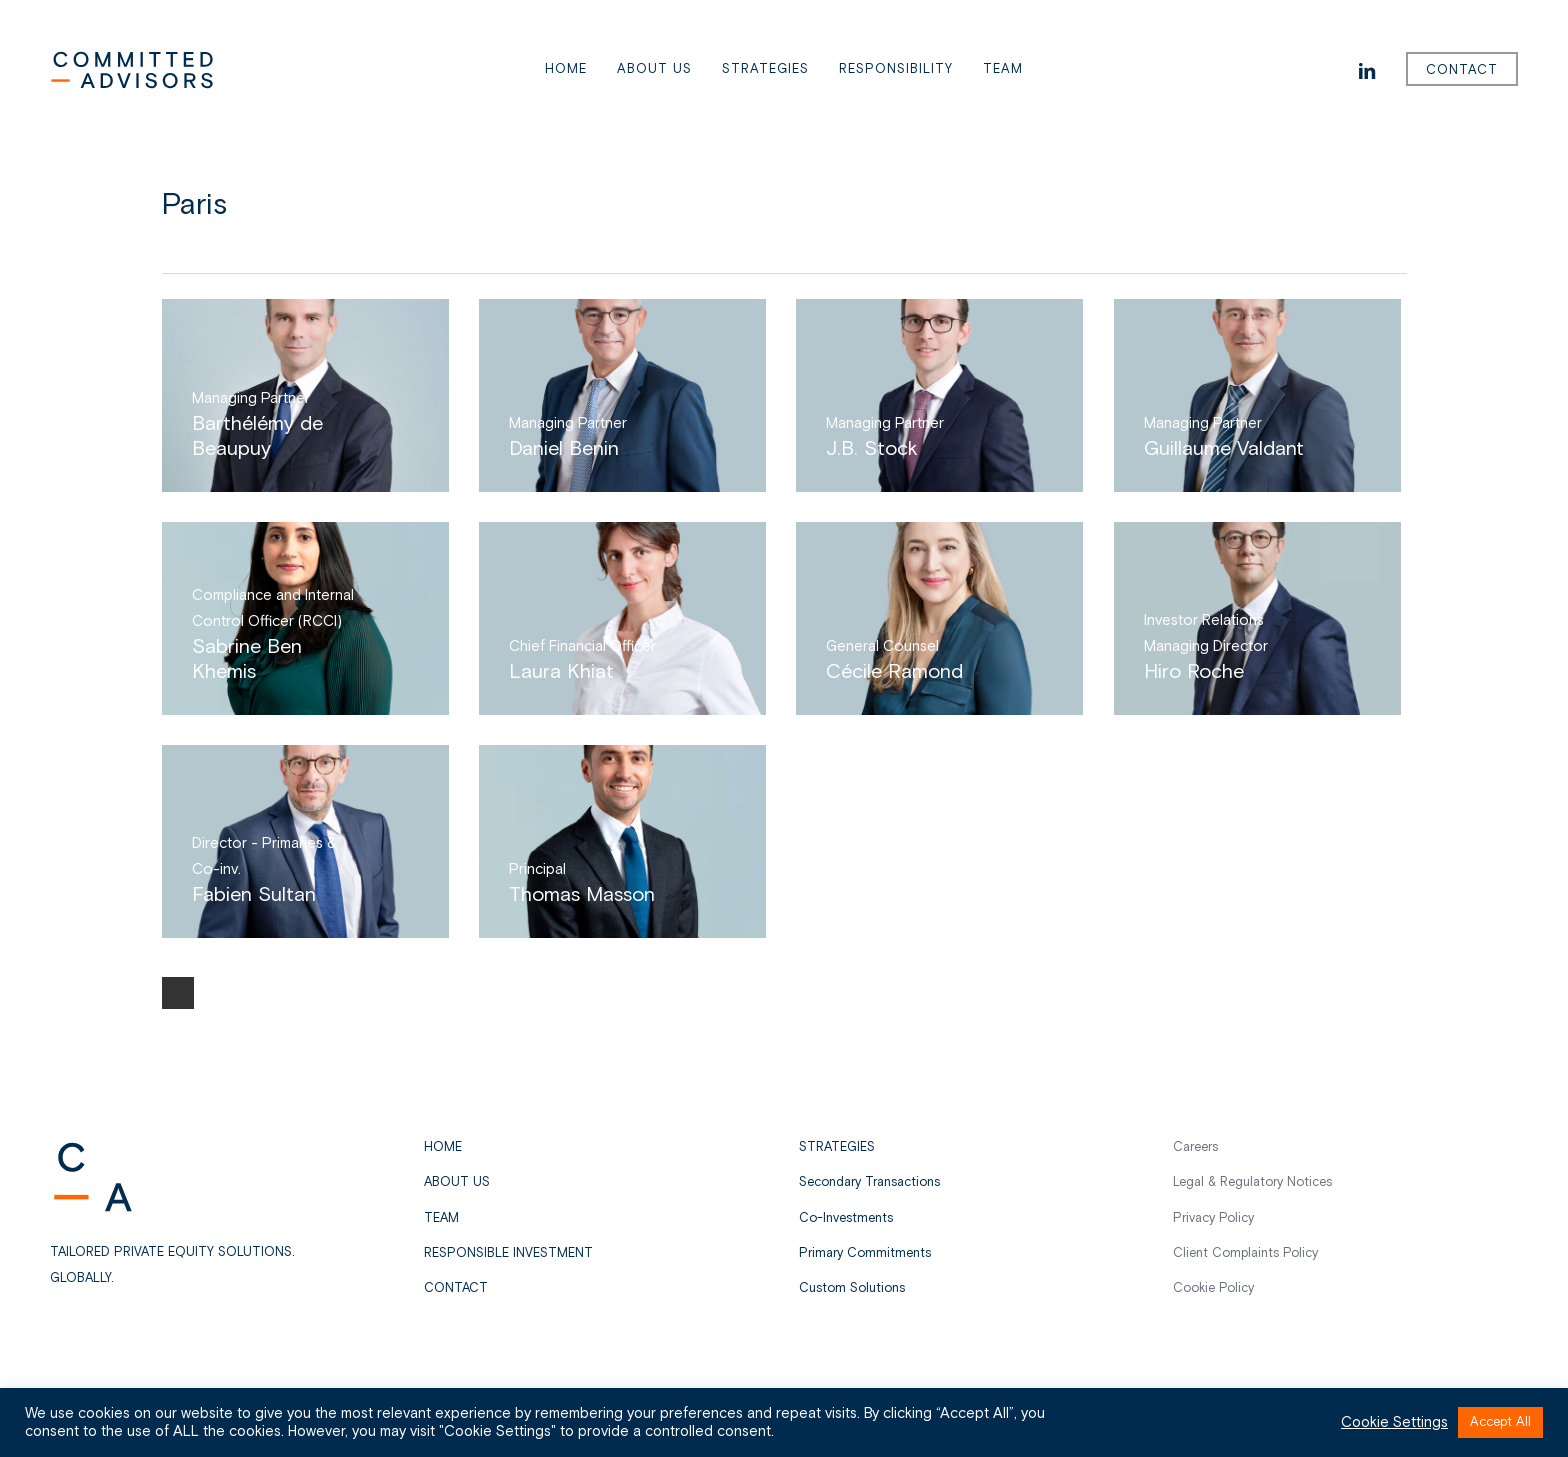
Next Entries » (178, 993)
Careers (1195, 1147)
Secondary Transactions (869, 1182)
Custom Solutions (852, 1288)
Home (443, 1147)
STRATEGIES (837, 1147)
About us (457, 1182)
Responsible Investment (508, 1253)
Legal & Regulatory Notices (1252, 1182)
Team (441, 1218)
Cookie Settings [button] (1394, 1423)
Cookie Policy (1213, 1288)
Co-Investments (846, 1218)
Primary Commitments (865, 1253)
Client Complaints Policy (1245, 1253)
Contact (456, 1288)
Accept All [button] (1500, 1422)
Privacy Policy (1213, 1218)
